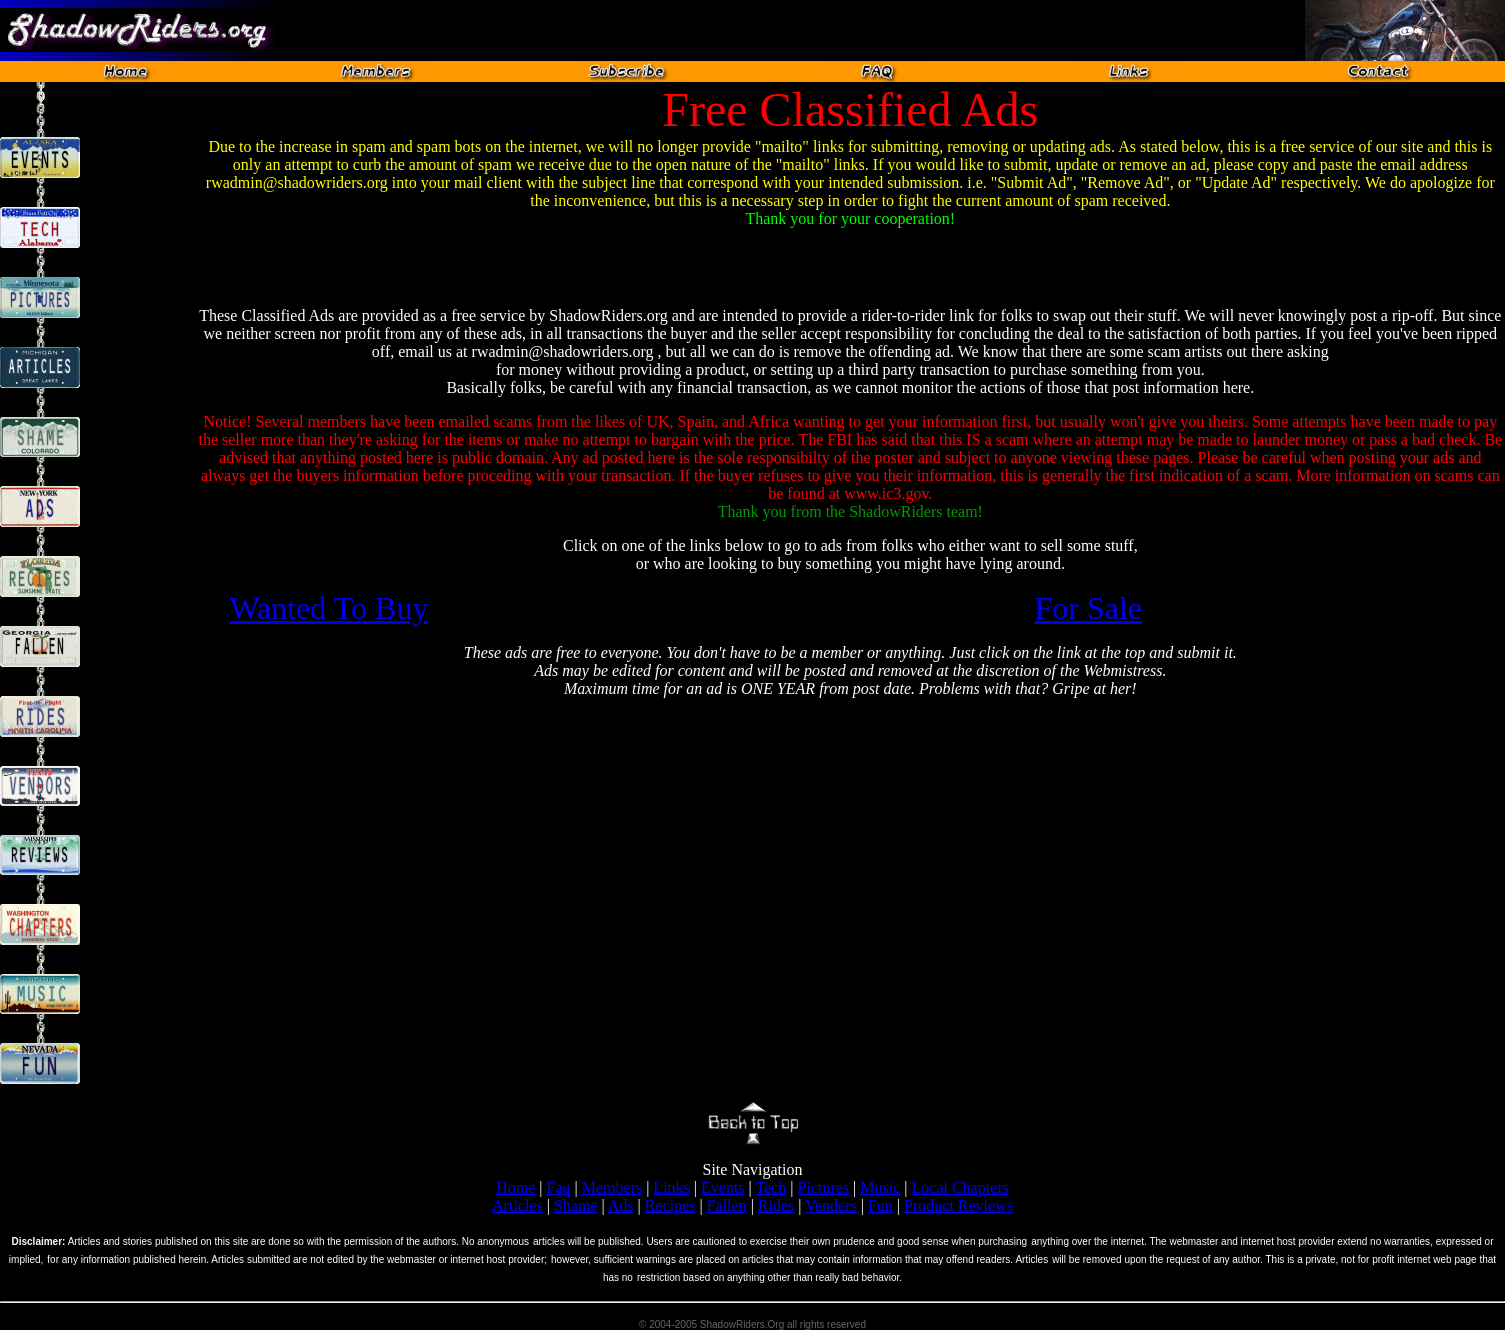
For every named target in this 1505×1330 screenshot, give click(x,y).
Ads (621, 1205)
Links (671, 1187)
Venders (831, 1205)
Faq (559, 1187)
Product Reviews (958, 1205)
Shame (576, 1205)
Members (612, 1187)
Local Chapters (960, 1187)
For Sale (1088, 608)
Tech (770, 1187)
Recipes (670, 1205)
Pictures (824, 1187)
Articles (517, 1205)
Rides (776, 1205)
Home (515, 1187)
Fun (880, 1205)
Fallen (727, 1205)
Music (880, 1187)
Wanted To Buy (328, 608)
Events (723, 1187)
